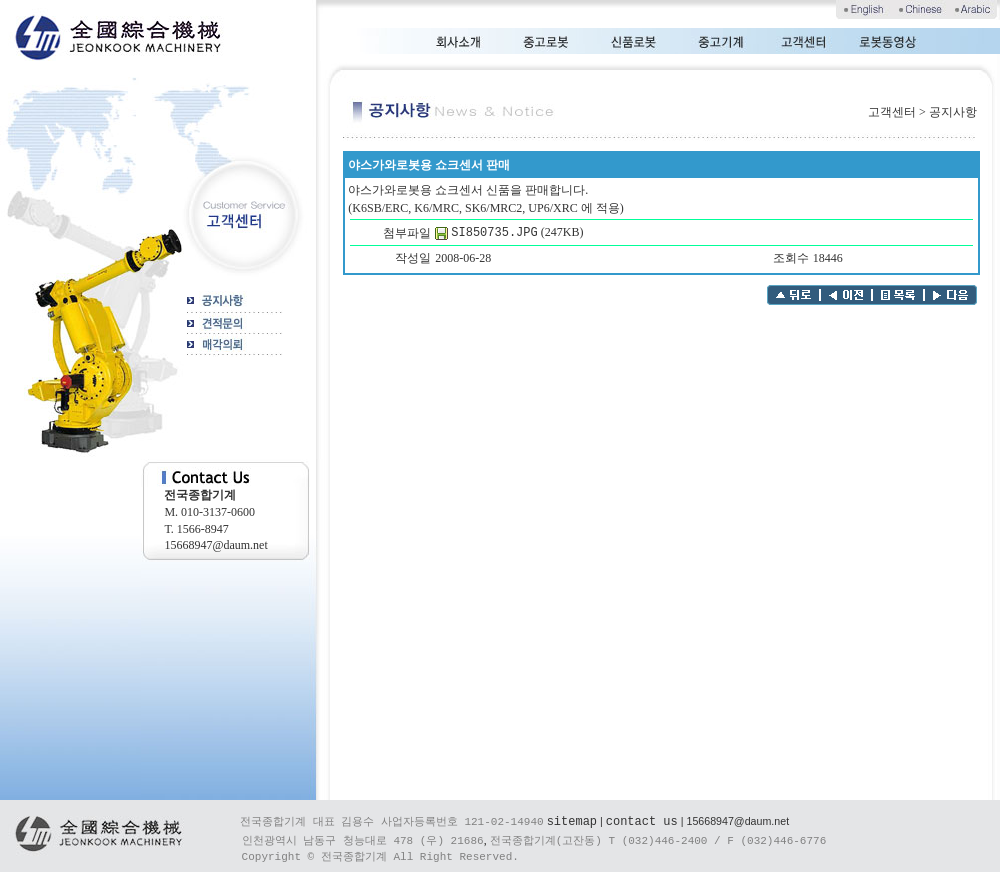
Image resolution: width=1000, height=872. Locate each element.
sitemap (572, 822)
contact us (642, 822)
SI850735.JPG (494, 233)
